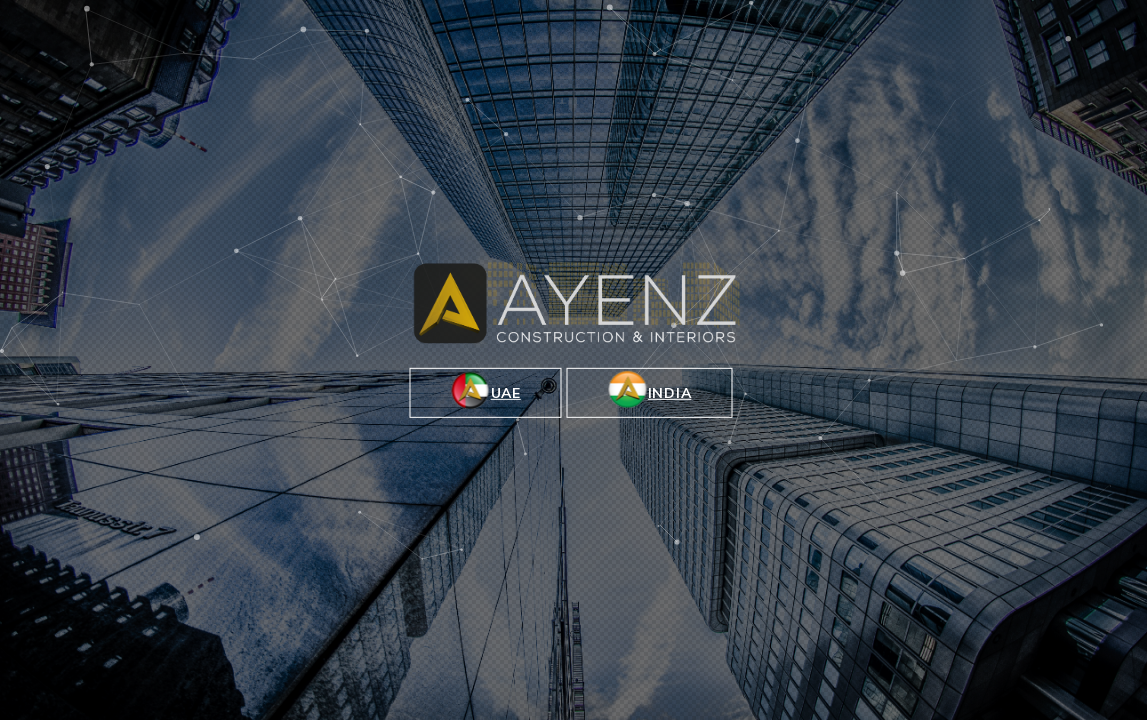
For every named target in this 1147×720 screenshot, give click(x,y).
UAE (486, 390)
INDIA (650, 390)
